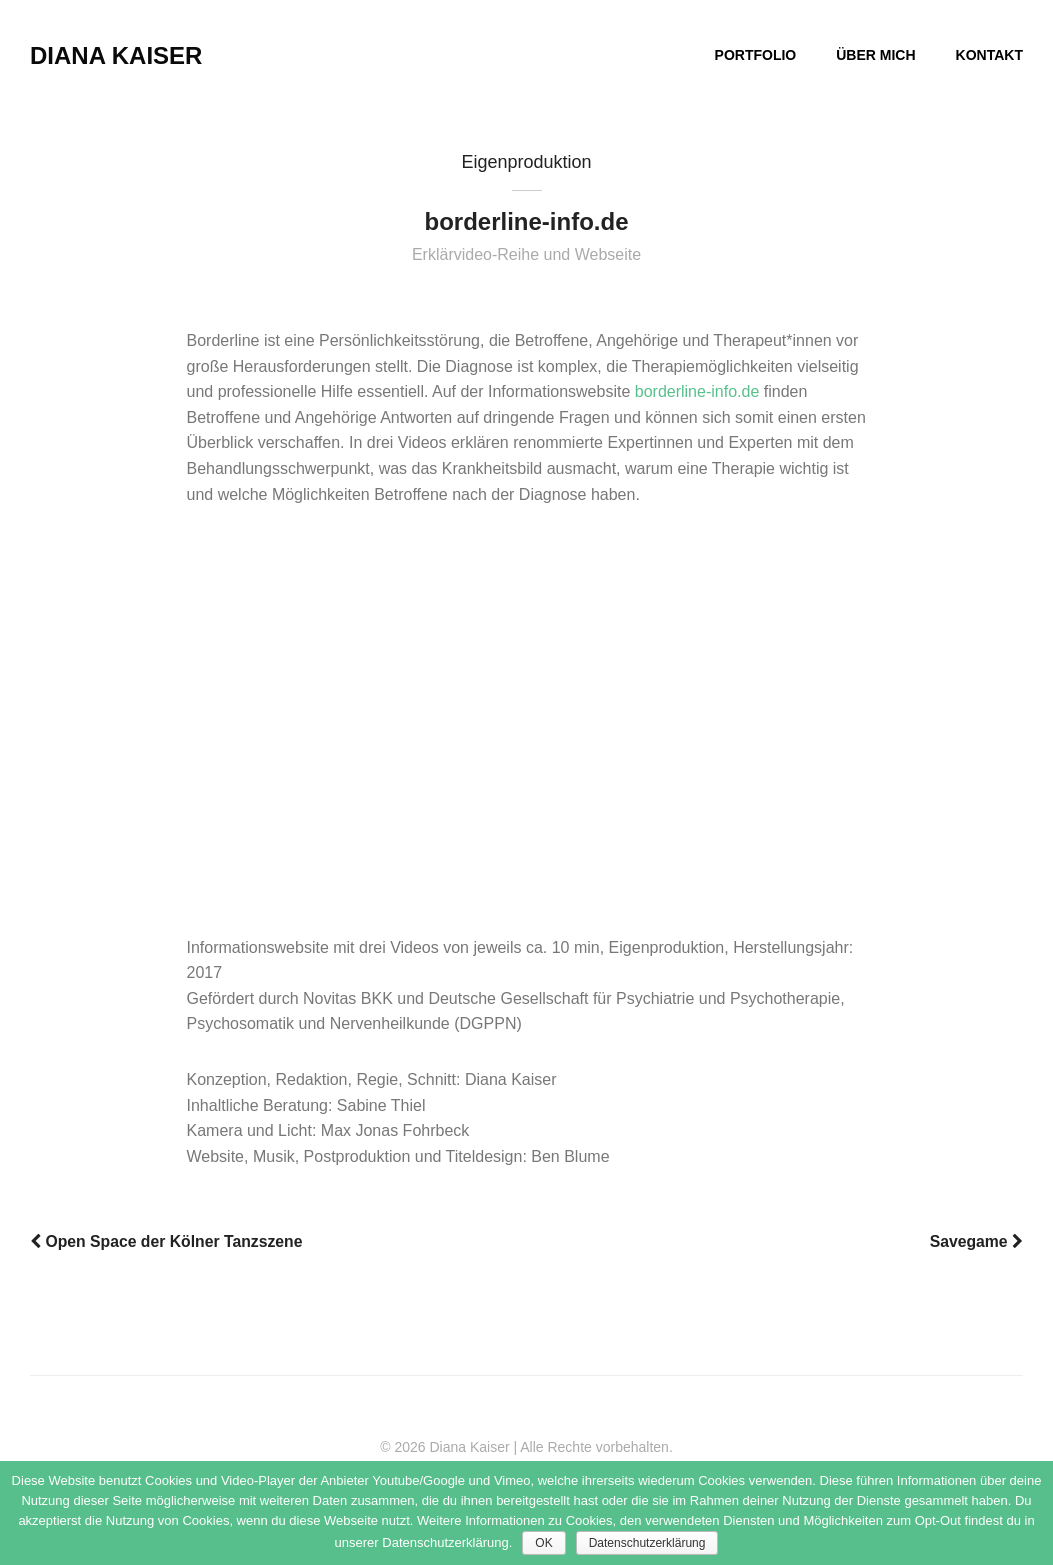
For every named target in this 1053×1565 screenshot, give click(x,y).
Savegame (976, 1241)
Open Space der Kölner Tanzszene (166, 1241)
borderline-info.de (697, 391)
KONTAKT (989, 55)
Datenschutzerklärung (647, 1543)
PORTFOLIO (756, 55)
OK (543, 1543)
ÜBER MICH (875, 55)
